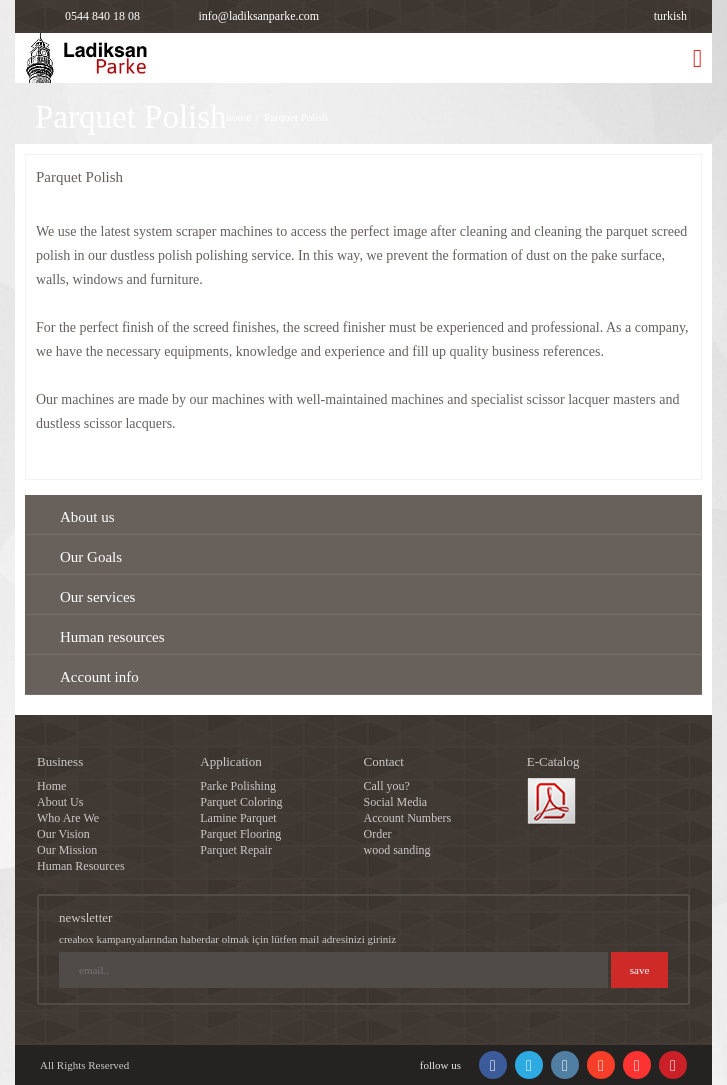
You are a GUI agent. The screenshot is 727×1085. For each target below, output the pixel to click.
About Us (60, 802)
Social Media (396, 802)
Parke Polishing (238, 786)
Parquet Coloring (241, 802)
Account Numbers (408, 818)
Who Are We (68, 818)
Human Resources (81, 866)
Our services (97, 597)
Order (378, 834)
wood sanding (397, 850)
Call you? (387, 786)
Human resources (112, 637)
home (239, 117)
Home (51, 786)
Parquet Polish (296, 117)
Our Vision (63, 834)
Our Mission (67, 850)
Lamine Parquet (238, 818)
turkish (670, 16)
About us (87, 517)
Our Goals (91, 557)
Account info (99, 677)
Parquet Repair (236, 850)
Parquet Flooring (240, 834)
